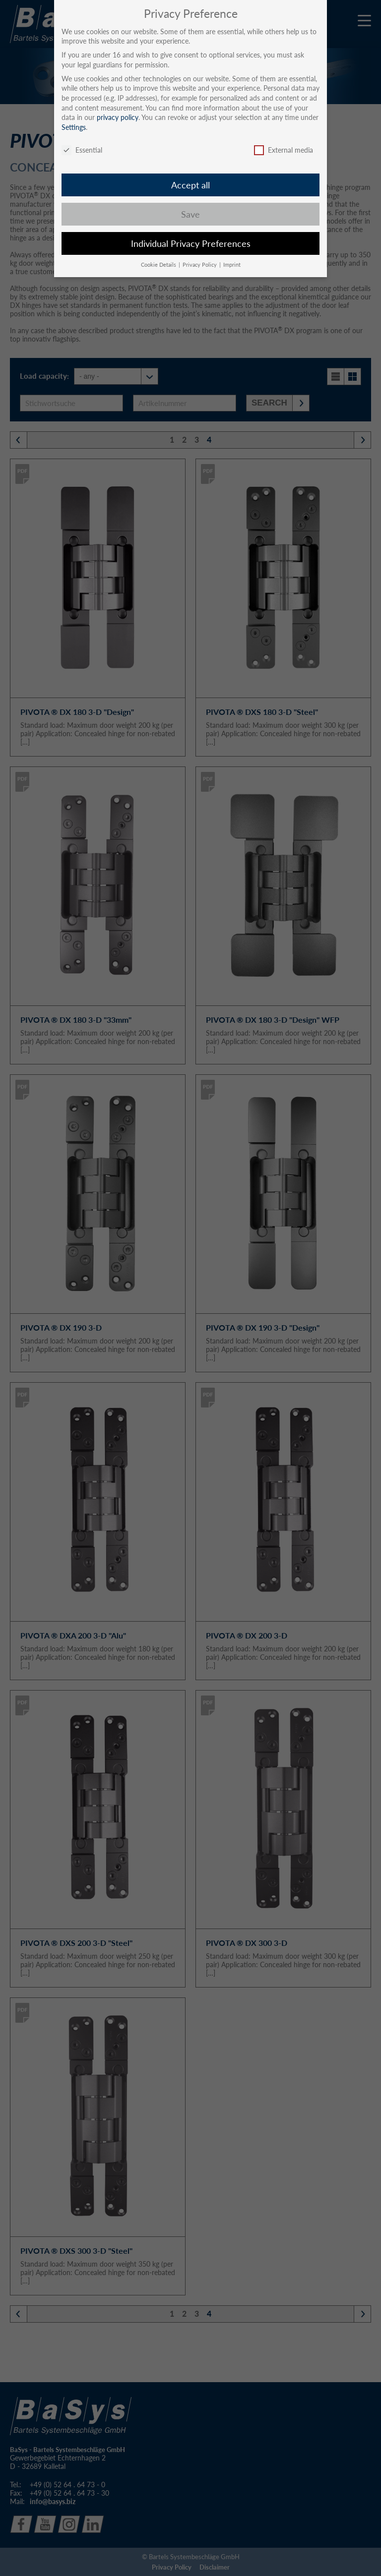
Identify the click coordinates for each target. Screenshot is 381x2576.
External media (283, 150)
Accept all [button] (190, 185)
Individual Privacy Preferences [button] (191, 243)
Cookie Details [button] (159, 265)
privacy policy (117, 117)
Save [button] (190, 214)
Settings (74, 127)
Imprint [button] (232, 265)
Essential (82, 150)
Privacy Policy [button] (200, 265)
